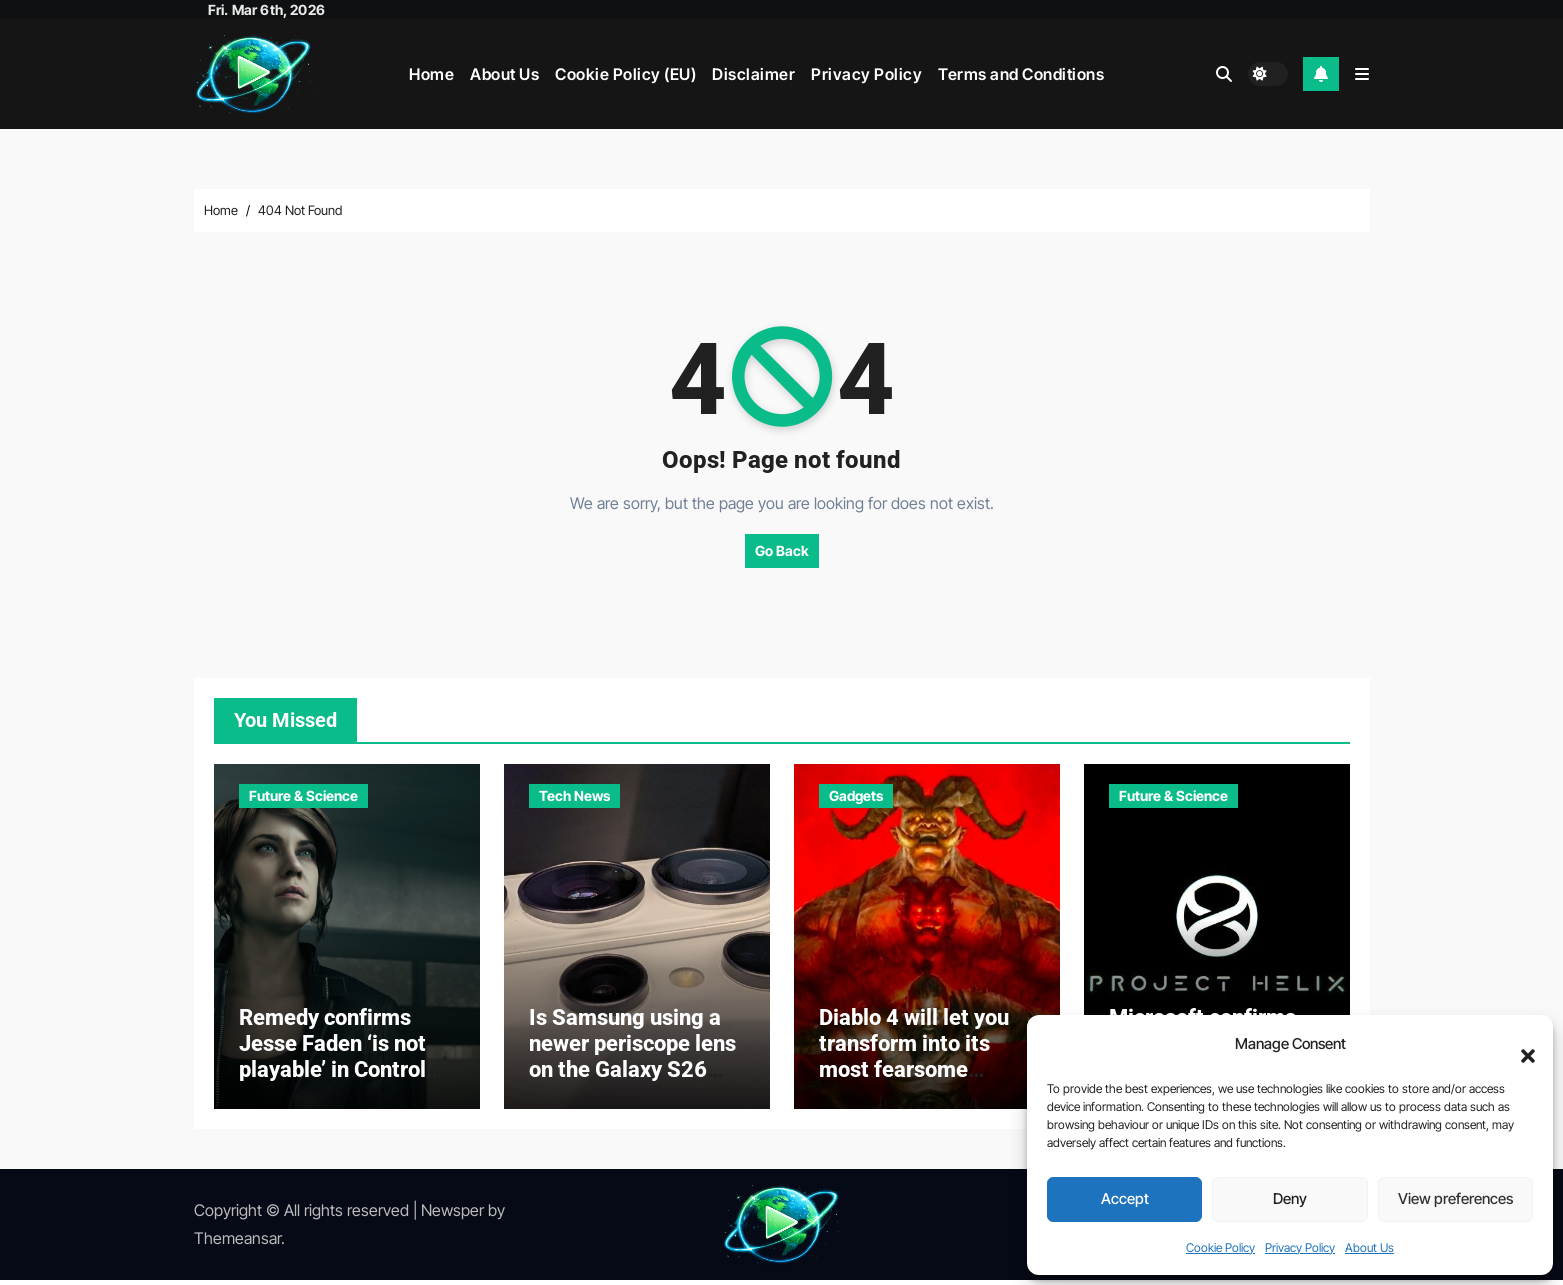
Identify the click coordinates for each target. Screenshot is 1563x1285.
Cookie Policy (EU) (625, 74)
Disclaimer (753, 74)
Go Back (782, 550)
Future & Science (303, 795)
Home (431, 74)
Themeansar (237, 1244)
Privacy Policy (1300, 1247)
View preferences (1455, 1198)
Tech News (574, 795)
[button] (1518, 1045)
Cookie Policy (1220, 1247)
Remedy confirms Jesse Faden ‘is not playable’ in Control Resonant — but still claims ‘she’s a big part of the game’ (336, 1088)
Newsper (452, 1215)
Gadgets (856, 795)
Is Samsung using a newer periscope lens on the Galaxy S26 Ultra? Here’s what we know (635, 1075)
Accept (1125, 1198)
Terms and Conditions (1021, 74)
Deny (1290, 1198)
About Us (1369, 1247)
